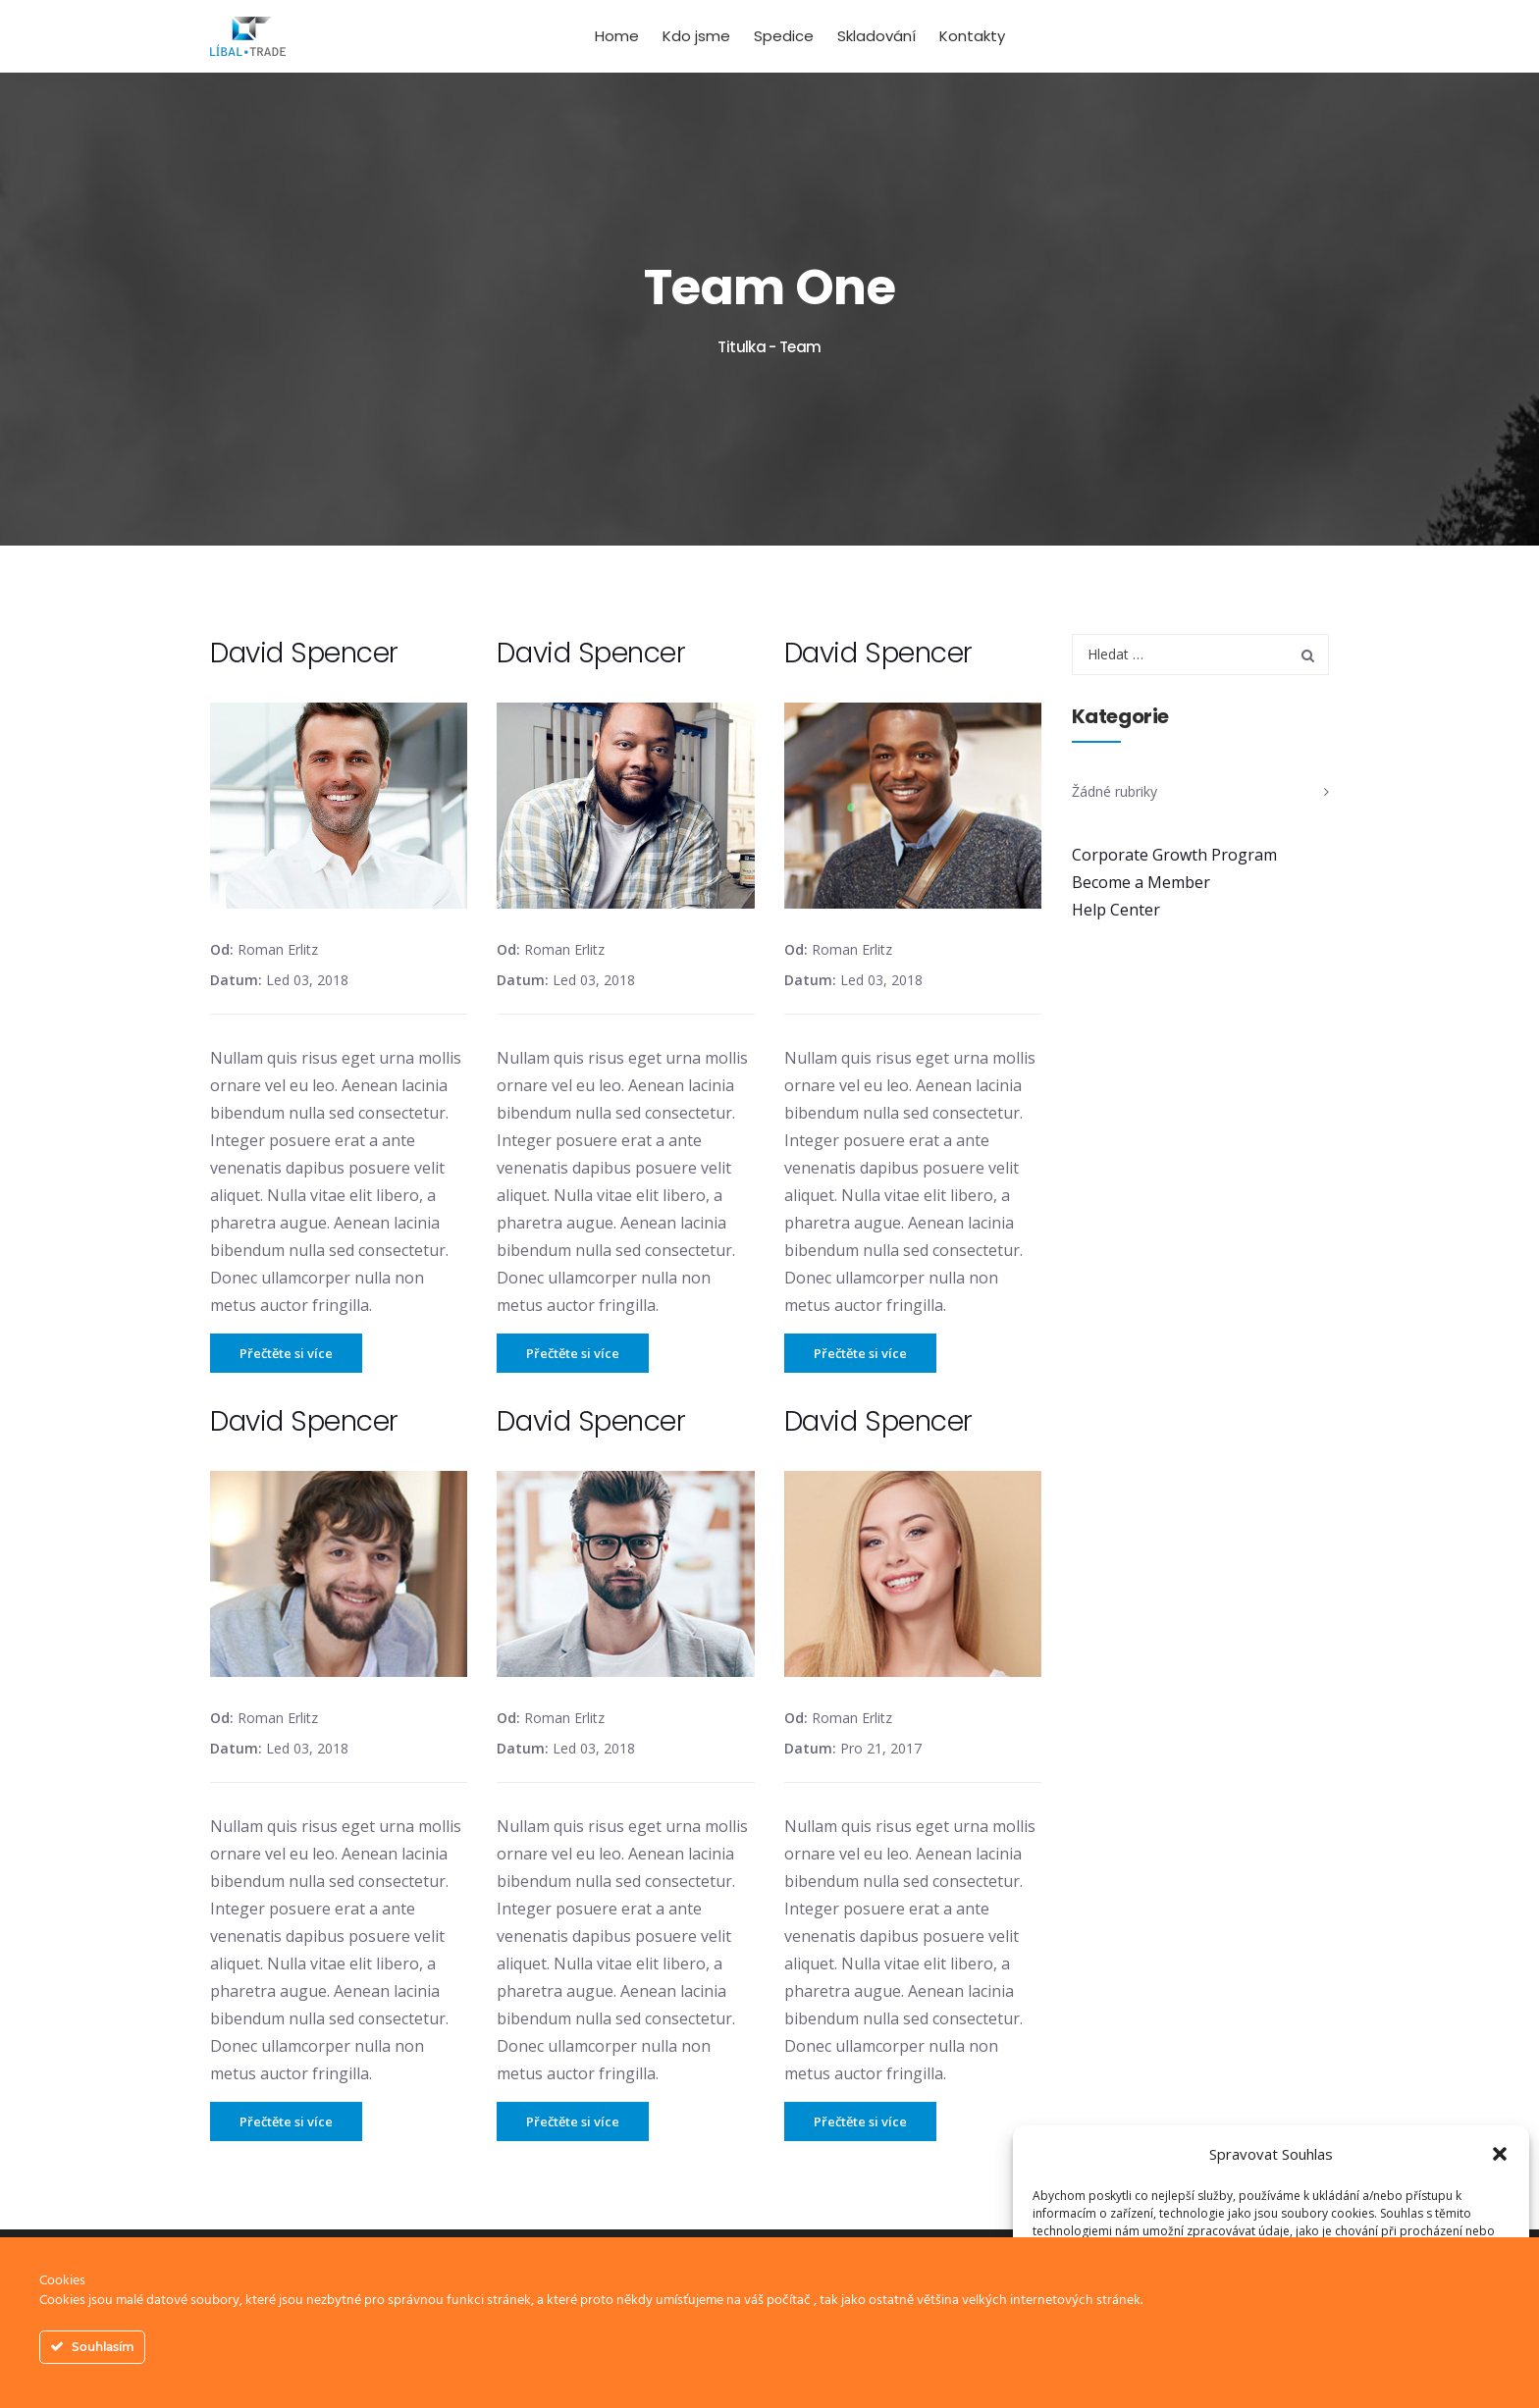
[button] (1500, 2154)
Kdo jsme (696, 36)
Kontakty (972, 36)
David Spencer (304, 653)
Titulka (741, 347)
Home (617, 36)
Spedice (784, 36)
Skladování (876, 36)
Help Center (1116, 909)
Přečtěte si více (286, 1353)
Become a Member (1141, 882)
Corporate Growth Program (1174, 854)
